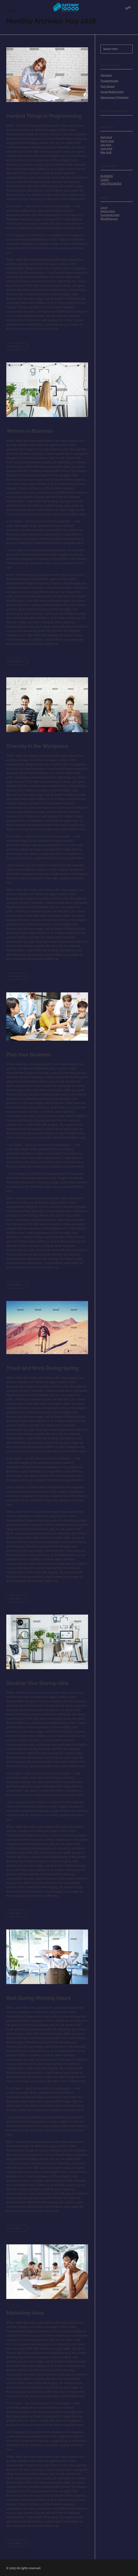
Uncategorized (110, 183)
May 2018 (105, 152)
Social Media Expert (112, 91)
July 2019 (105, 144)
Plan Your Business (28, 1055)
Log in (104, 207)
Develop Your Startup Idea (37, 1683)
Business (106, 176)
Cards (104, 180)
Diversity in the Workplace (37, 746)
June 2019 (106, 148)
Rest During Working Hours (38, 1998)
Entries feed (107, 211)
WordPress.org (109, 218)
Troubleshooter (109, 80)
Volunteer (106, 75)
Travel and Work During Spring (42, 1368)
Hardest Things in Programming (44, 116)
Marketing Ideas (25, 2313)
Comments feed (109, 215)
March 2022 (107, 141)
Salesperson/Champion (114, 97)
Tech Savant (107, 86)
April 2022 (106, 137)
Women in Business (29, 431)
